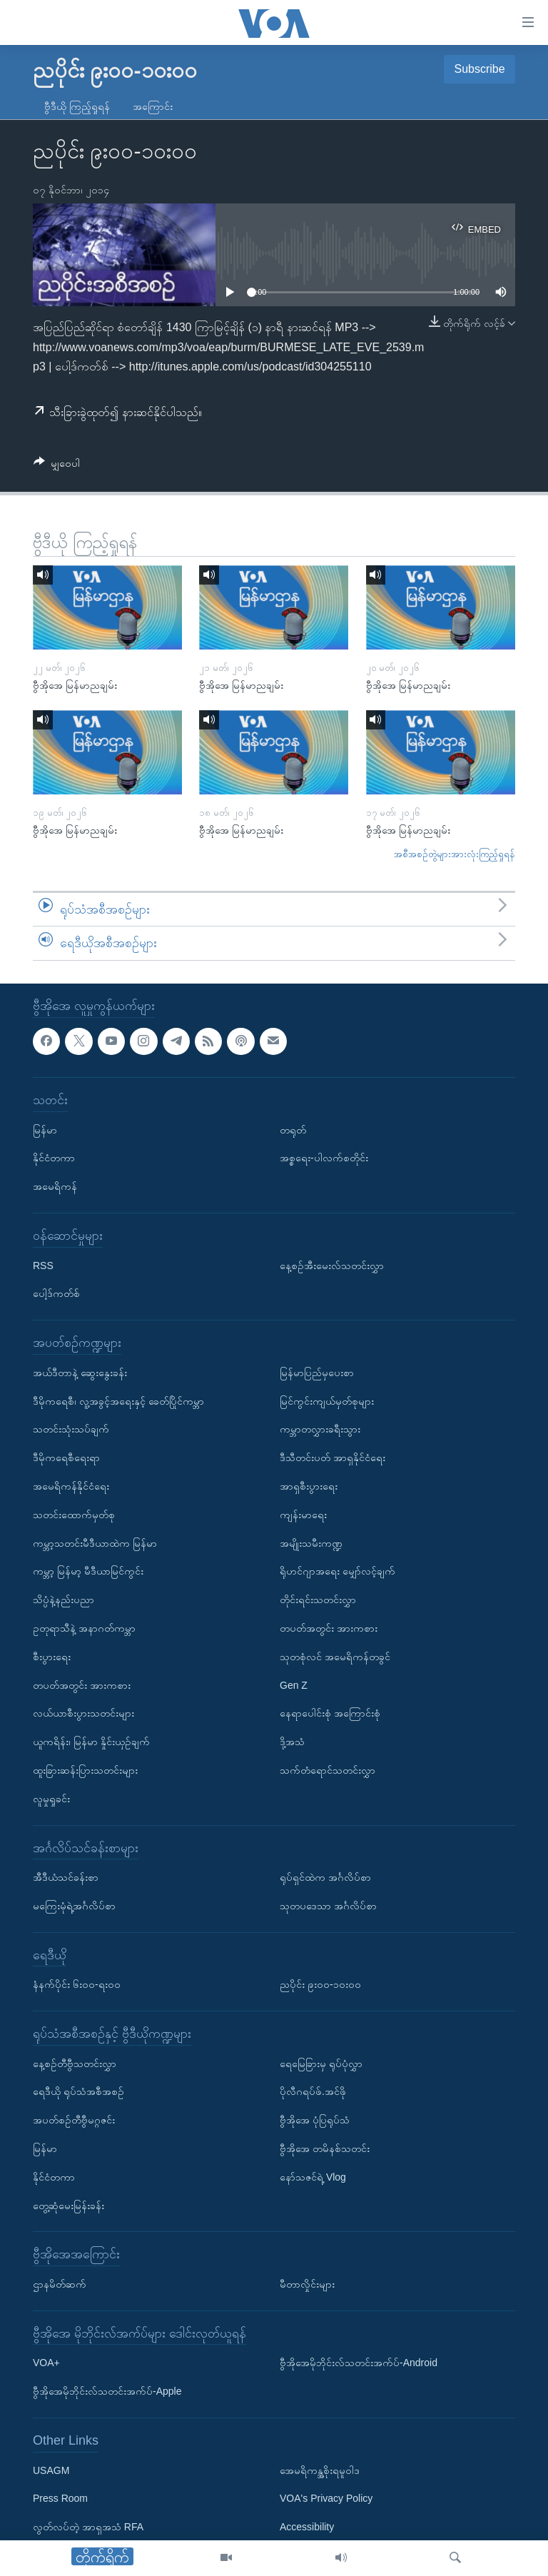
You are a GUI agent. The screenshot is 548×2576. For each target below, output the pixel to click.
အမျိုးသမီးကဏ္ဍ (311, 1542)
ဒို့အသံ (292, 1741)
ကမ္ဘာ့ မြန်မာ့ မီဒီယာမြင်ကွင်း (88, 1571)
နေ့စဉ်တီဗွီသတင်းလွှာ (74, 2063)
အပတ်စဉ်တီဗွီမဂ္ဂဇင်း (74, 2120)
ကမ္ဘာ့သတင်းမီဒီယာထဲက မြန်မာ (95, 1542)
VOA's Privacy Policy (326, 2498)
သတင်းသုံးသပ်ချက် (71, 1429)
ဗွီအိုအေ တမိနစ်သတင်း (325, 2148)
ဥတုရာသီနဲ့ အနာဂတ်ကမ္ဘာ (84, 1628)
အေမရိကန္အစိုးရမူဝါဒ (320, 2469)
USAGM (51, 2469)
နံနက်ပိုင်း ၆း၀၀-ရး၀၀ (77, 1984)
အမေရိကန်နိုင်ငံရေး (71, 1486)
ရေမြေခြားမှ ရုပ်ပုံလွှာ (321, 2063)
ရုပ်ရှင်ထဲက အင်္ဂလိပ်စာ (325, 1877)
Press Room (60, 2498)
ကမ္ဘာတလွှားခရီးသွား (320, 1429)
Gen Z (294, 1684)
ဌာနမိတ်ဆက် (59, 2284)
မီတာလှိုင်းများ (307, 2284)
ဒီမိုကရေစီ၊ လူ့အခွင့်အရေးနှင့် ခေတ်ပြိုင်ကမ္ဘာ (118, 1400)
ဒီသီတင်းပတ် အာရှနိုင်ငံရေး (332, 1457)
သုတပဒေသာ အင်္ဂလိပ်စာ (328, 1905)
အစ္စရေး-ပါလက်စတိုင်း (324, 1157)
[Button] (57, 466)
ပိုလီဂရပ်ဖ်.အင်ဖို (313, 2091)
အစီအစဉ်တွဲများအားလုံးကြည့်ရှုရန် (454, 854)
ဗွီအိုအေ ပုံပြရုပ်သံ (315, 2120)
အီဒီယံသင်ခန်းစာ (65, 1877)
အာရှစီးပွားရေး (309, 1486)
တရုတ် (293, 1129)
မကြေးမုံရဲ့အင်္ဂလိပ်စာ (74, 1905)
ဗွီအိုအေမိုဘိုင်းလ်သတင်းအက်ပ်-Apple (107, 2391)
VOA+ (46, 2362)
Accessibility (307, 2526)
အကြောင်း (153, 106)
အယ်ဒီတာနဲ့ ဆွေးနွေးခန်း (80, 1372)
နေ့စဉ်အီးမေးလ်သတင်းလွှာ (332, 1265)
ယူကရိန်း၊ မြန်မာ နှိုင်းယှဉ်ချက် (91, 1741)
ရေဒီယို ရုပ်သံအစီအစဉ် (78, 2091)
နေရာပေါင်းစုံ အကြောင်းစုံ (330, 1713)
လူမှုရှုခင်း (51, 1798)
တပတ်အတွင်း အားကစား (82, 1684)
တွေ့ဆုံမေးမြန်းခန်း (68, 2205)
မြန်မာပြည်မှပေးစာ (317, 1372)
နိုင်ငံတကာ (54, 1157)
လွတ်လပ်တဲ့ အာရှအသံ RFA (88, 2526)
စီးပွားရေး (52, 1656)
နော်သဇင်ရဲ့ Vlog (313, 2177)
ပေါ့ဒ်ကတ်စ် (56, 1293)
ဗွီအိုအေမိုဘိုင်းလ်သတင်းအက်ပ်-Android (358, 2362)
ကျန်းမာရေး (303, 1514)
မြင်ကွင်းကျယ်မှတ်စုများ (327, 1400)
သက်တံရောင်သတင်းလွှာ (327, 1770)
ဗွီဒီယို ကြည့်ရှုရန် (77, 106)
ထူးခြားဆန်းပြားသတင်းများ (85, 1770)
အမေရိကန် (55, 1186)
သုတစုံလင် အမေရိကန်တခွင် (335, 1656)
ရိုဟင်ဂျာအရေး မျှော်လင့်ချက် (337, 1571)
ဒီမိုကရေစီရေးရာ (66, 1457)
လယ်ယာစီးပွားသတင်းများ (83, 1713)
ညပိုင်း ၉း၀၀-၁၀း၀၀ (320, 1984)
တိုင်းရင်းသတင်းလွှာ (318, 1599)
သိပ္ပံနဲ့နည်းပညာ (63, 1599)
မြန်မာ (45, 1129)
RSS (43, 1265)
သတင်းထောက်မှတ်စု (74, 1514)
